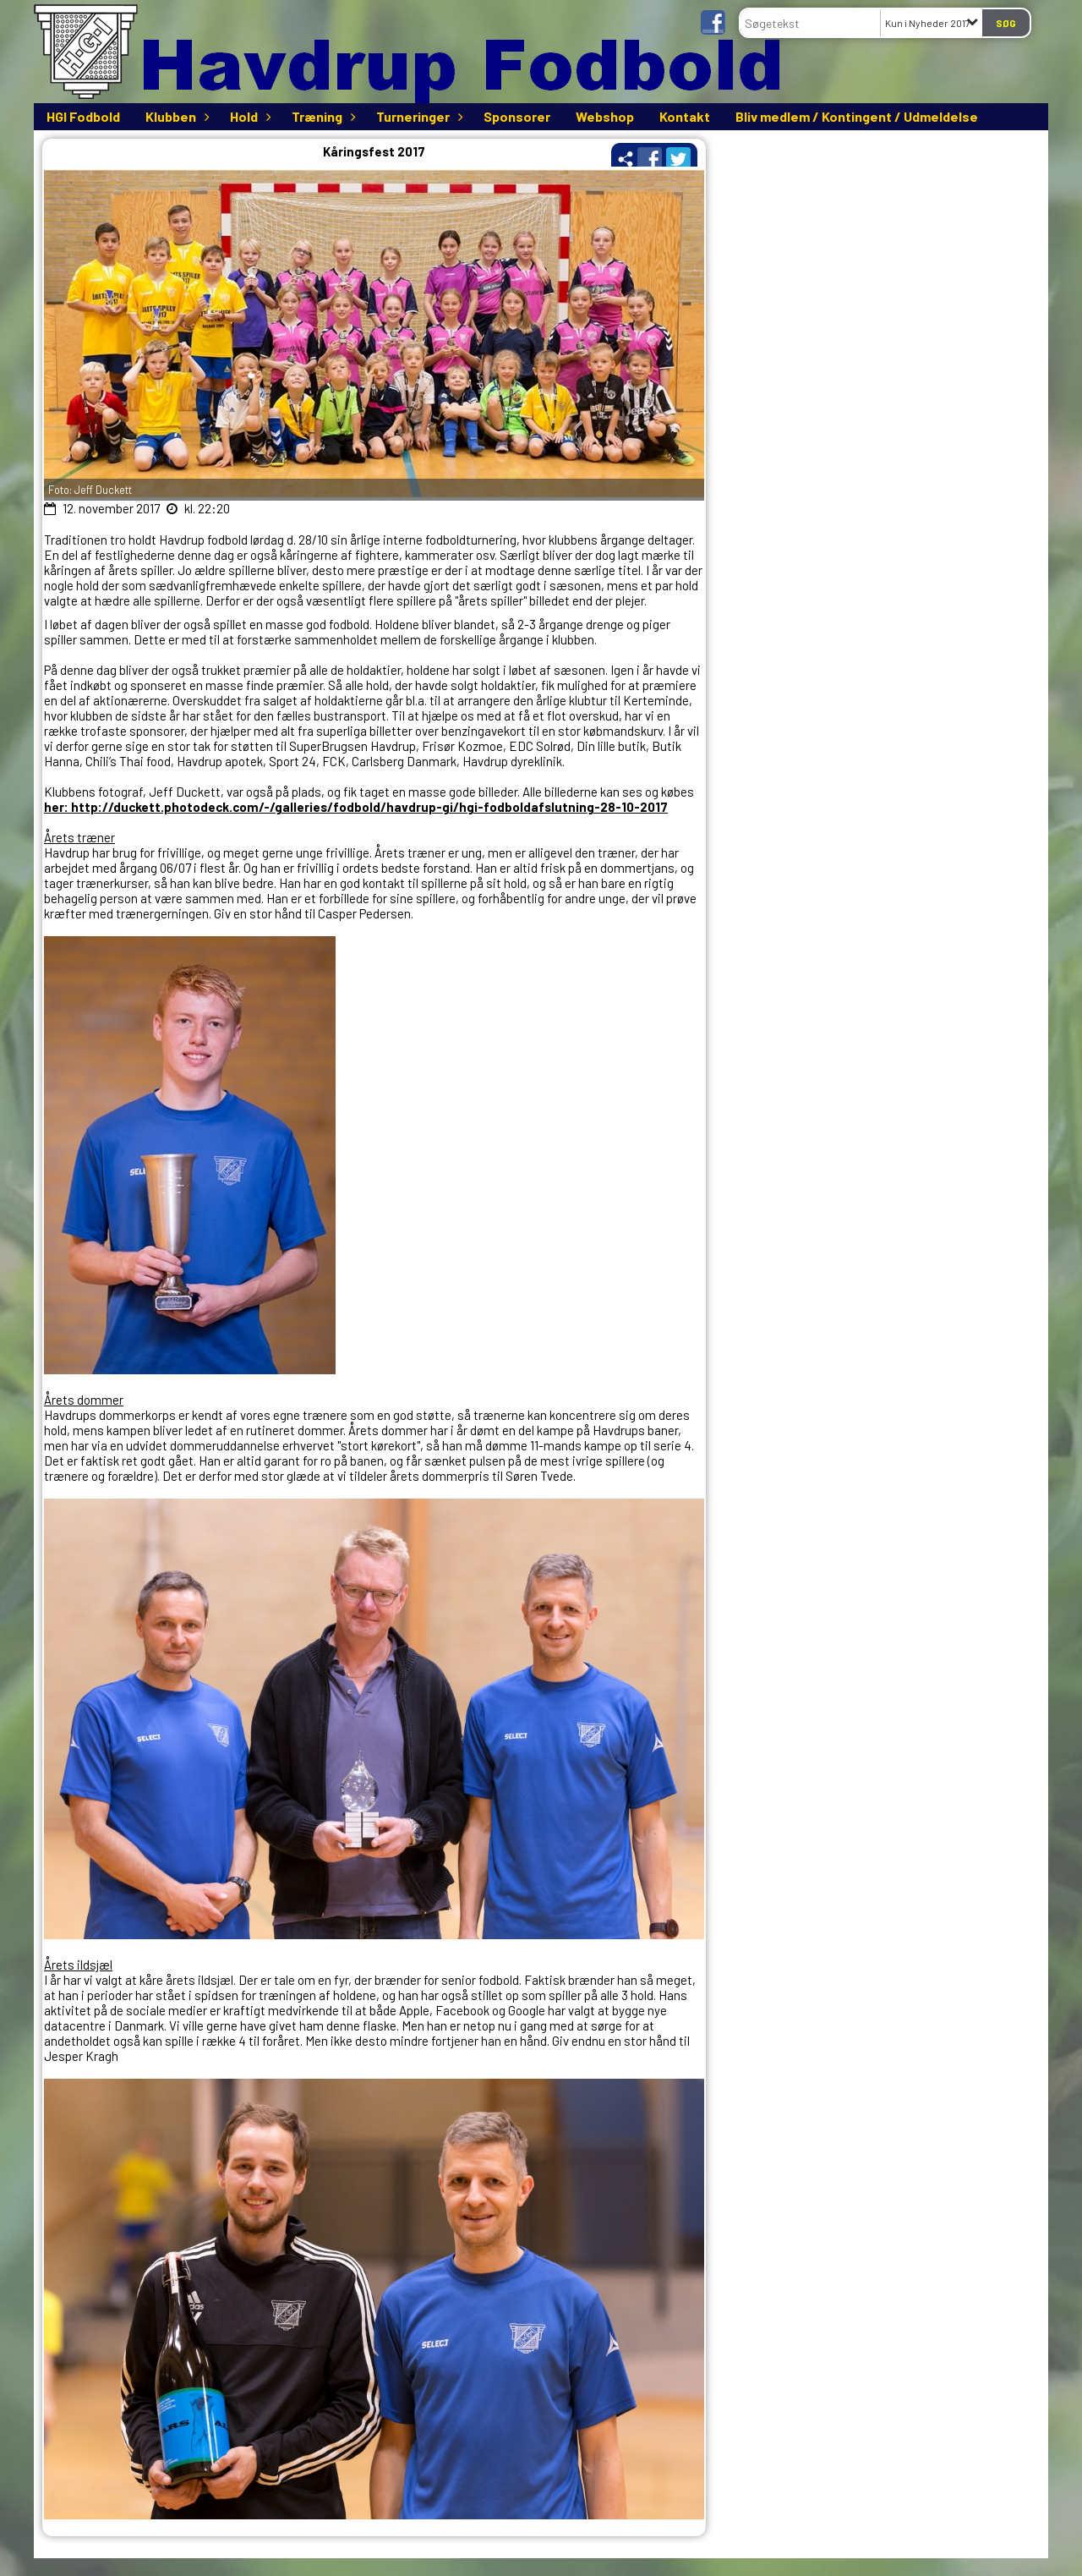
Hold (248, 116)
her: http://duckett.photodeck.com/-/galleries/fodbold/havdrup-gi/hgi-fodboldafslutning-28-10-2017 (356, 806)
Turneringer (417, 116)
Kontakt (684, 116)
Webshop (605, 116)
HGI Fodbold (83, 116)
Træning (321, 116)
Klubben (175, 116)
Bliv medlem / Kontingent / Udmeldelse (856, 116)
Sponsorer (517, 116)
